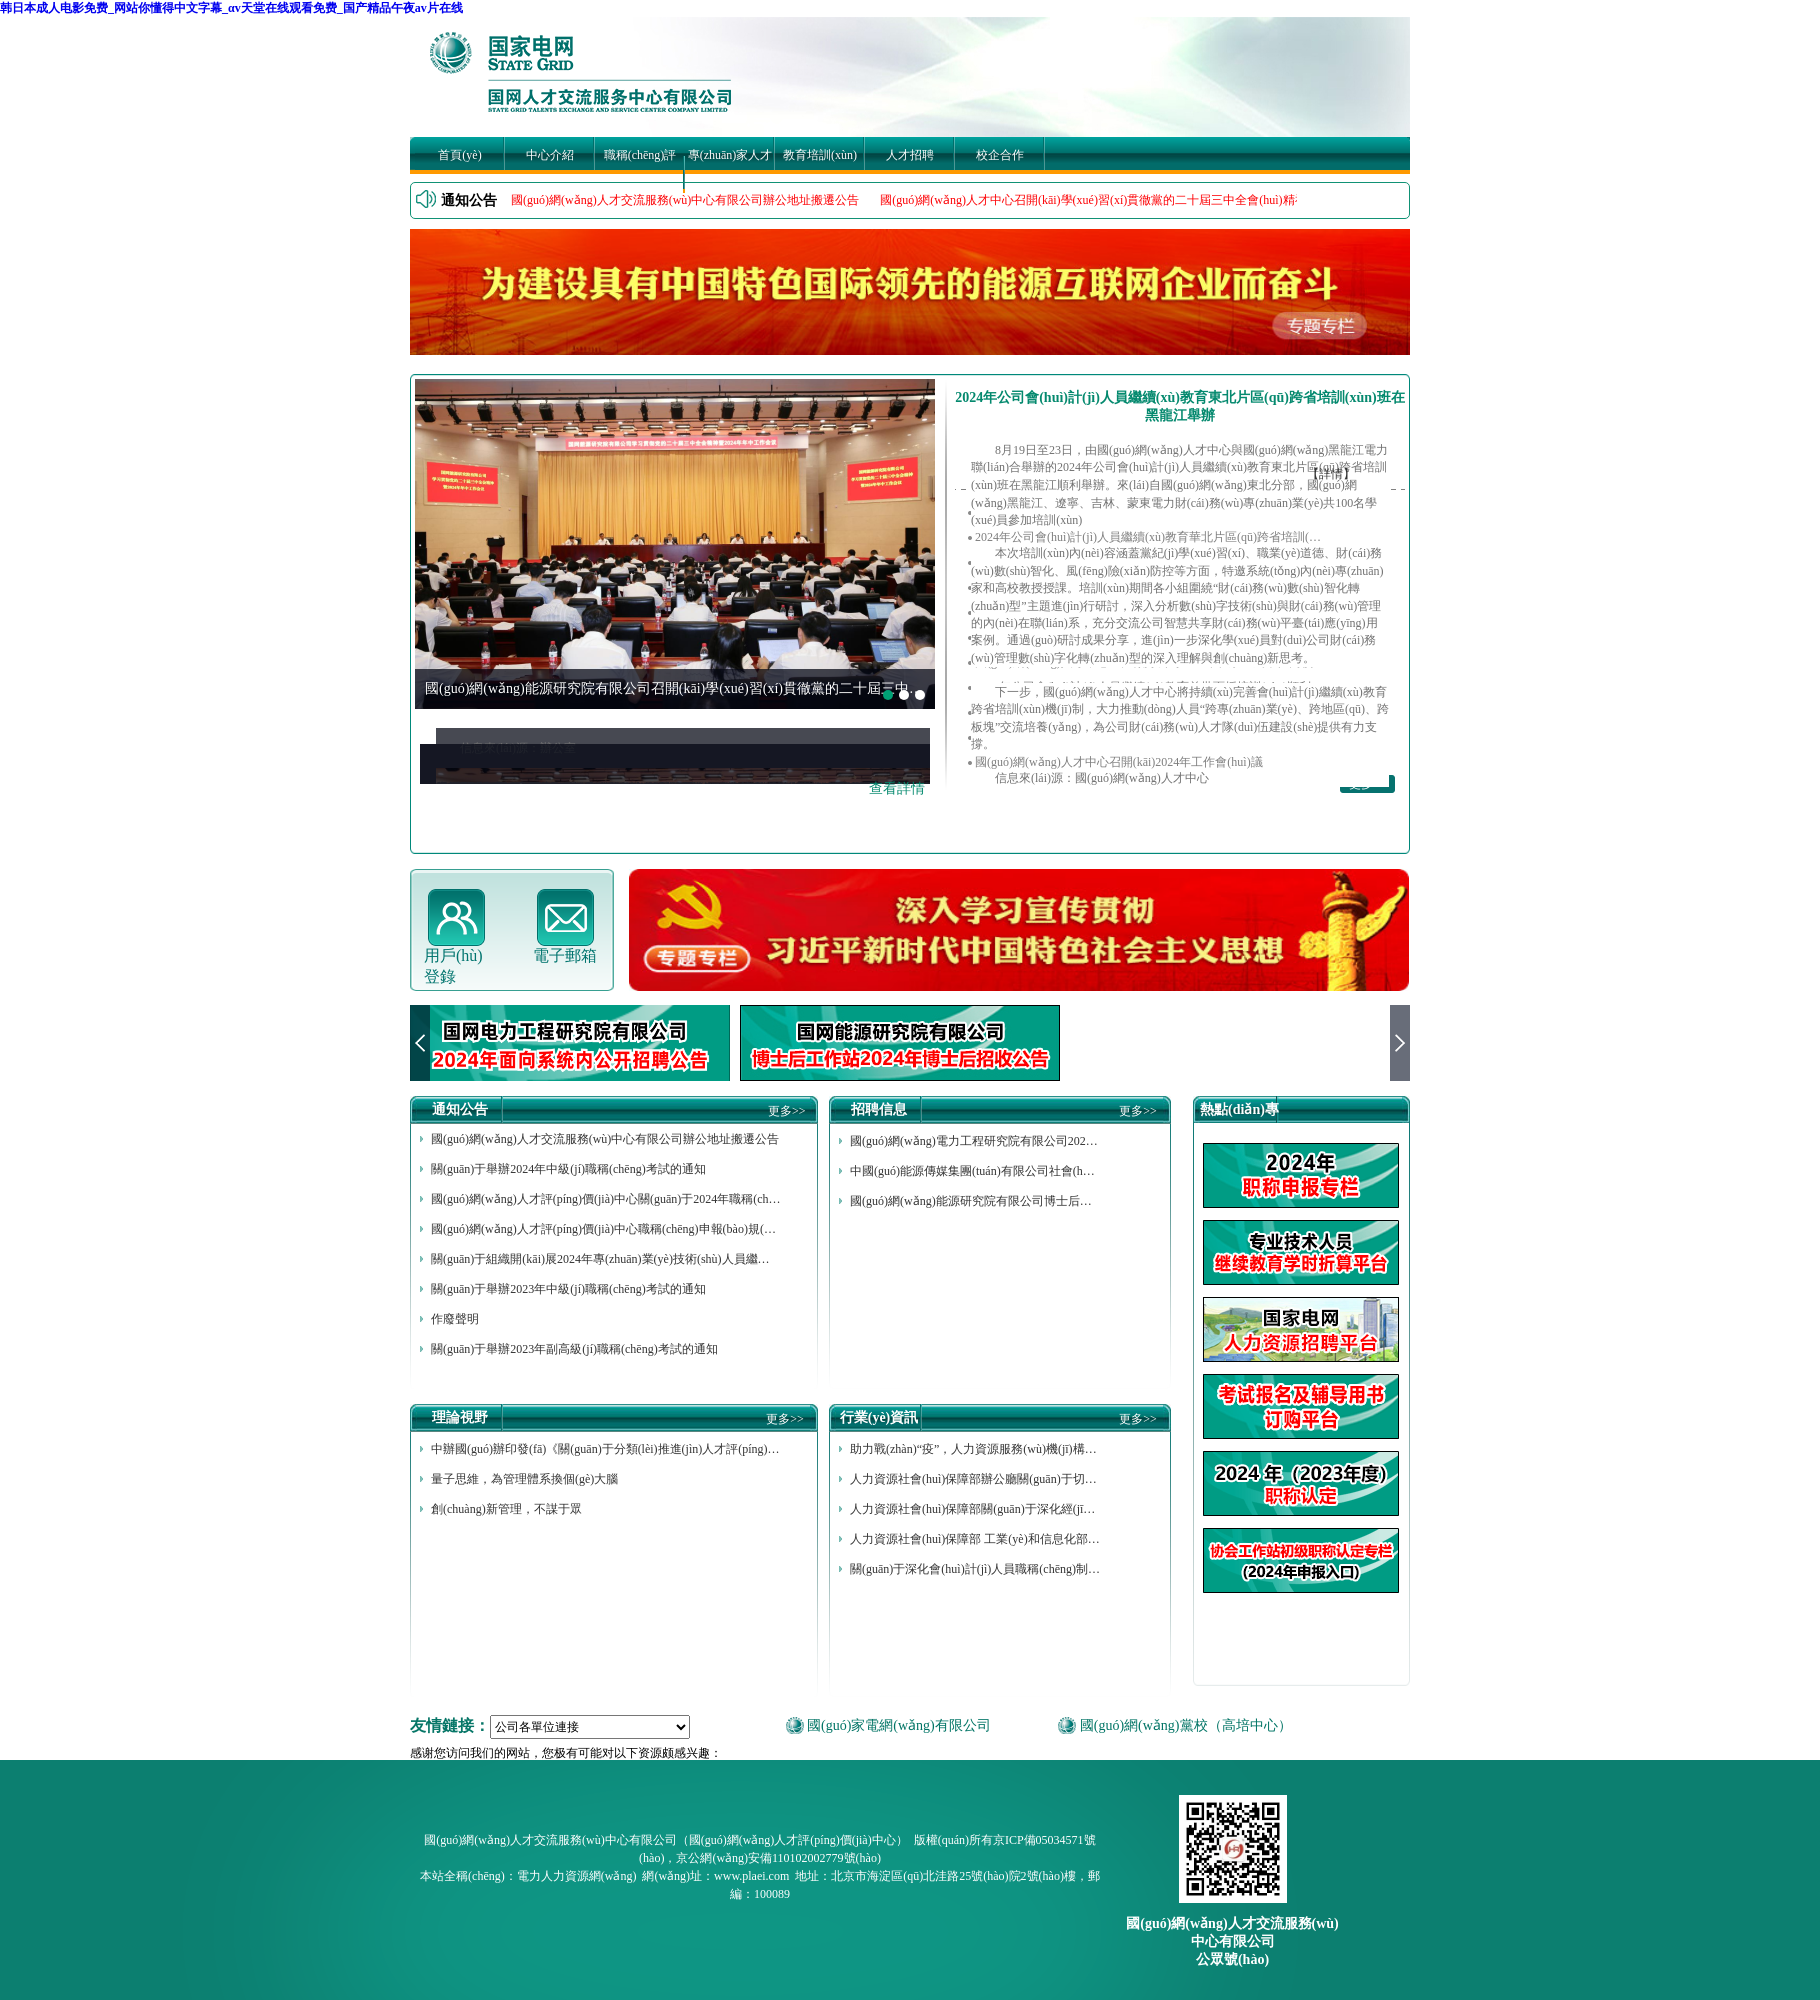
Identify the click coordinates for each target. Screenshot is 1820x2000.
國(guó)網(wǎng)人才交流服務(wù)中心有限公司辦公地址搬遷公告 (685, 200)
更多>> (787, 1111)
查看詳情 (897, 788)
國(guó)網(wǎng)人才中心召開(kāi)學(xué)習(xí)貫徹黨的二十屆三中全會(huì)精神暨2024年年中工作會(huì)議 (1165, 200)
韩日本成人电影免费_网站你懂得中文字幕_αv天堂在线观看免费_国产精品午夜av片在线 (231, 8)
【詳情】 (1331, 474)
